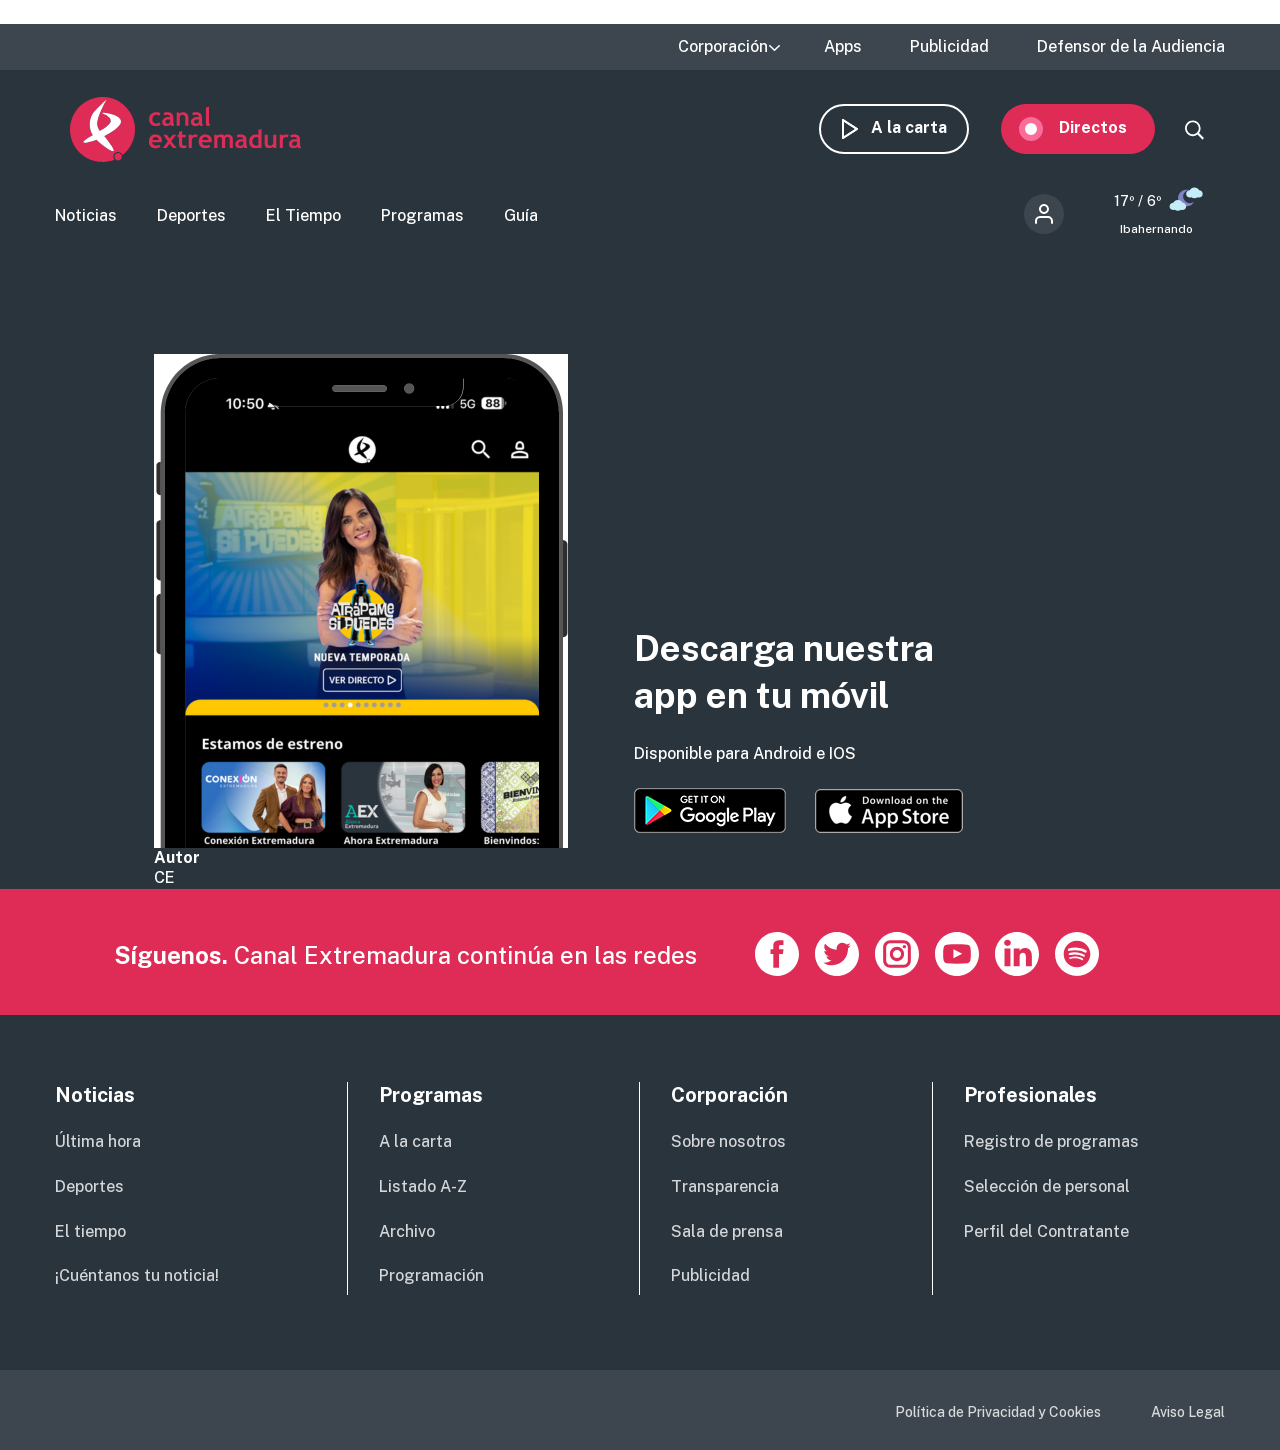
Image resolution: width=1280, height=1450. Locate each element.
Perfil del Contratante (1046, 1231)
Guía (521, 215)
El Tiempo (303, 215)
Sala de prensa (727, 1231)
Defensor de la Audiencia (1131, 47)
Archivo (407, 1231)
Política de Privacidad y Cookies (998, 1412)
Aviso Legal (1188, 1412)
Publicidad (949, 47)
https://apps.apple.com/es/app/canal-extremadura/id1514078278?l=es (889, 811)
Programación (431, 1275)
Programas (422, 215)
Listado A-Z (423, 1186)
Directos (1108, 127)
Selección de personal (1047, 1186)
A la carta (924, 127)
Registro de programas (1051, 1141)
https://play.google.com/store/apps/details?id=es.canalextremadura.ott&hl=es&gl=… (710, 810)
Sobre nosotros (728, 1141)
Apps (843, 47)
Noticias (86, 215)
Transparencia (725, 1186)
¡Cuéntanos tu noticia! (137, 1275)
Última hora (98, 1141)
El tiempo (90, 1231)
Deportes (191, 215)
